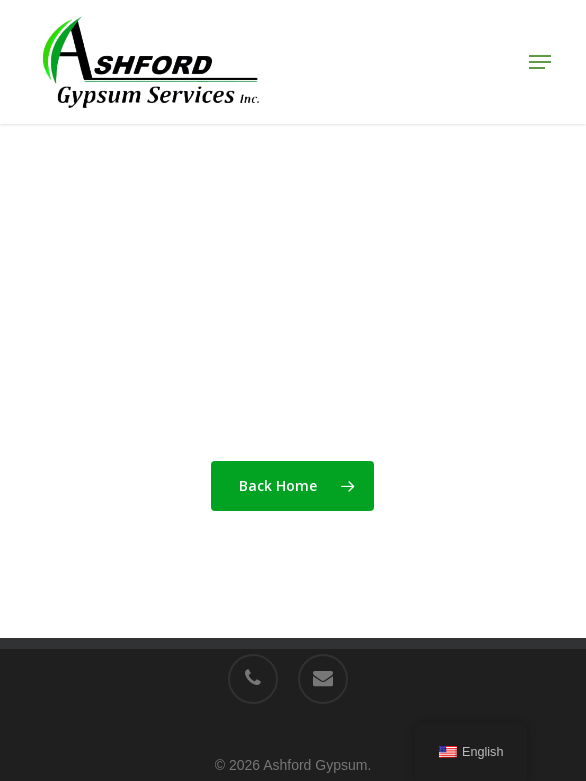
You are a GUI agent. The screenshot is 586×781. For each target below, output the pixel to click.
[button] (540, 62)
